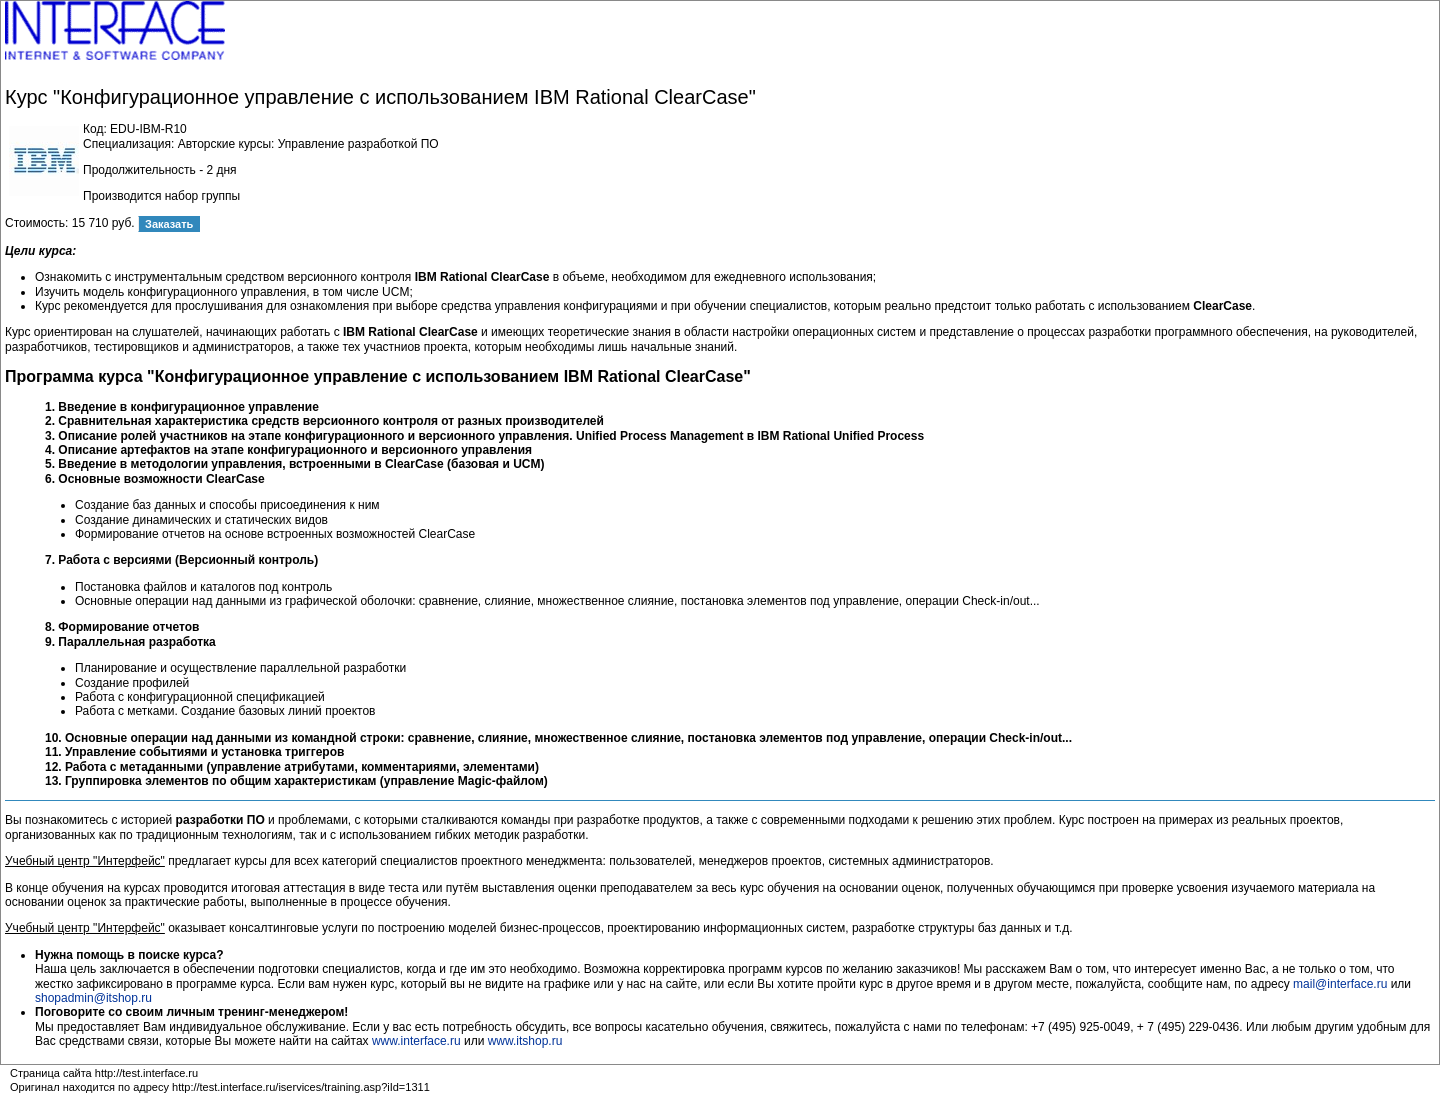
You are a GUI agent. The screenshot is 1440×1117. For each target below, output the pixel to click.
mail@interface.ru (1340, 984)
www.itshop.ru (525, 1041)
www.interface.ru (416, 1041)
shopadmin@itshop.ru (93, 998)
